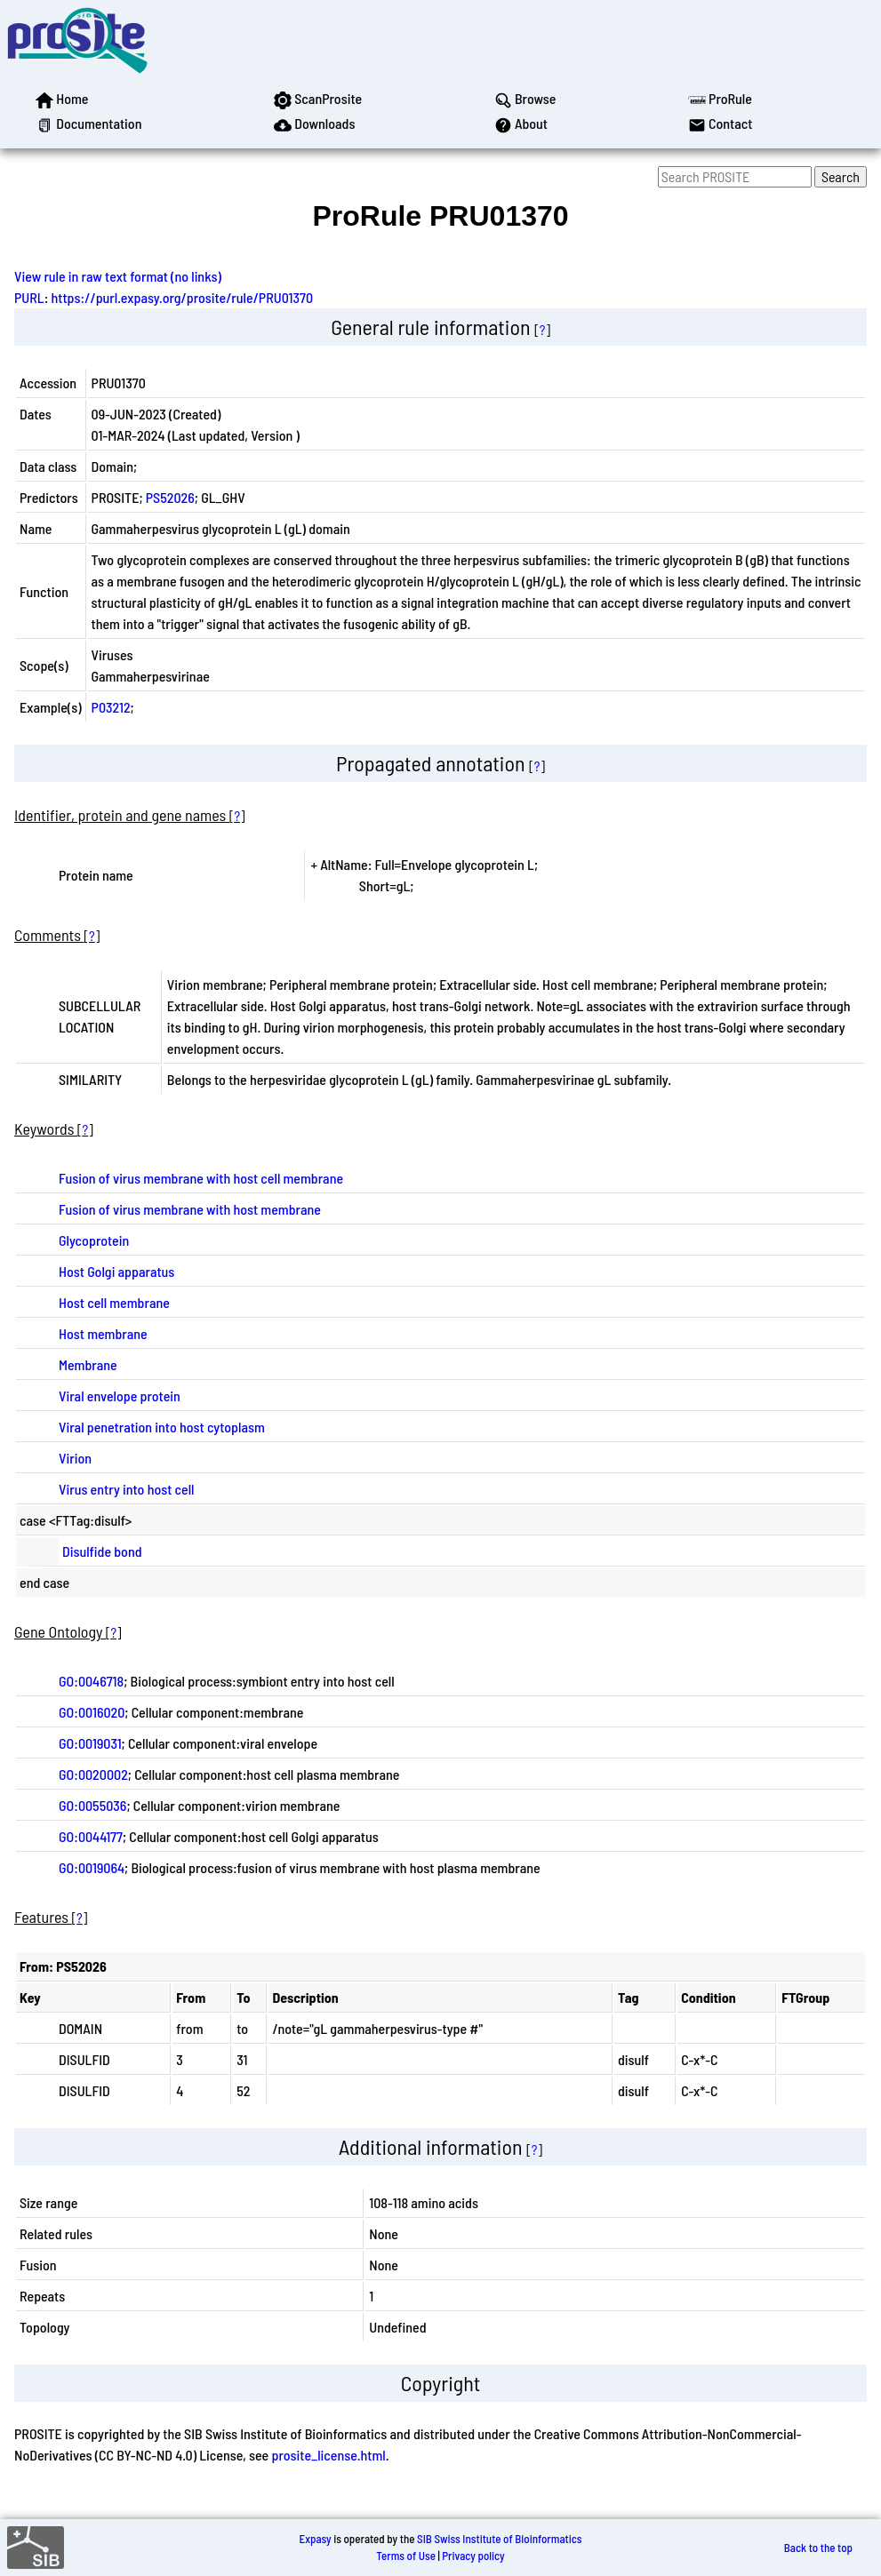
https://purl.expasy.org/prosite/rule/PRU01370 (183, 297)
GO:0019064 (91, 1867)
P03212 (111, 706)
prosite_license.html (328, 2454)
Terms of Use (406, 2555)
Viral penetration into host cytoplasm (162, 1426)
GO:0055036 (92, 1805)
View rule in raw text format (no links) (117, 275)
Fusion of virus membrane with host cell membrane (201, 1177)
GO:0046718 (91, 1680)
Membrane (88, 1364)
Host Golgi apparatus (116, 1271)
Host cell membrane (114, 1302)
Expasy (315, 2539)
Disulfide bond (102, 1551)
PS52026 (170, 497)
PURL (29, 297)
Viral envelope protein (119, 1395)
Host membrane (103, 1333)
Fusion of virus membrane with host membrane (190, 1208)
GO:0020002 (93, 1774)
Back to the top (818, 2547)
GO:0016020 (91, 1711)
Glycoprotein (94, 1240)
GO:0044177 (91, 1836)
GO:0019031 (90, 1743)
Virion (75, 1457)
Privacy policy (473, 2555)
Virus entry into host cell (127, 1488)
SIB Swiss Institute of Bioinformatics (499, 2539)
